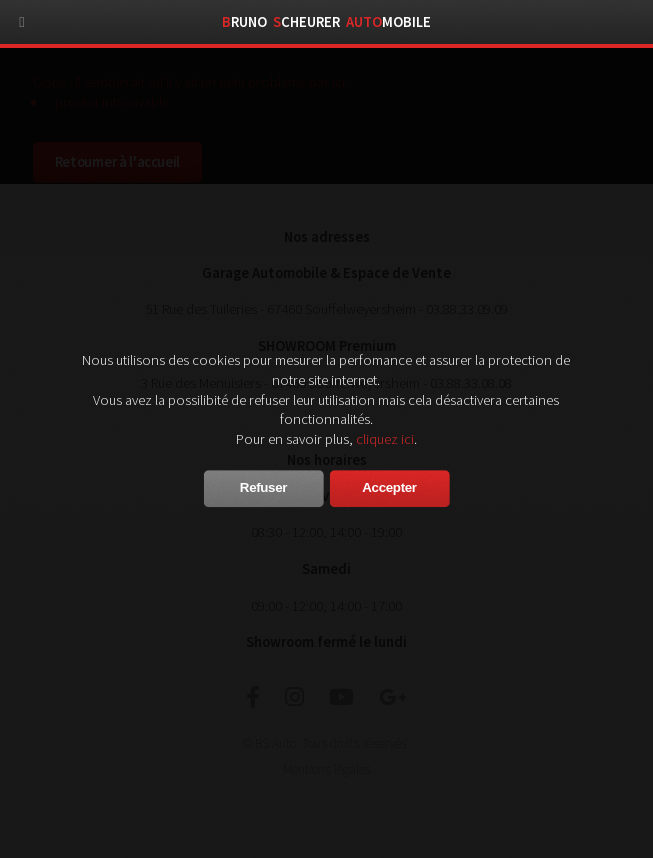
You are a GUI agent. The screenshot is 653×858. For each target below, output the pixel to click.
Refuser (263, 487)
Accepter (389, 487)
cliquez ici (385, 439)
